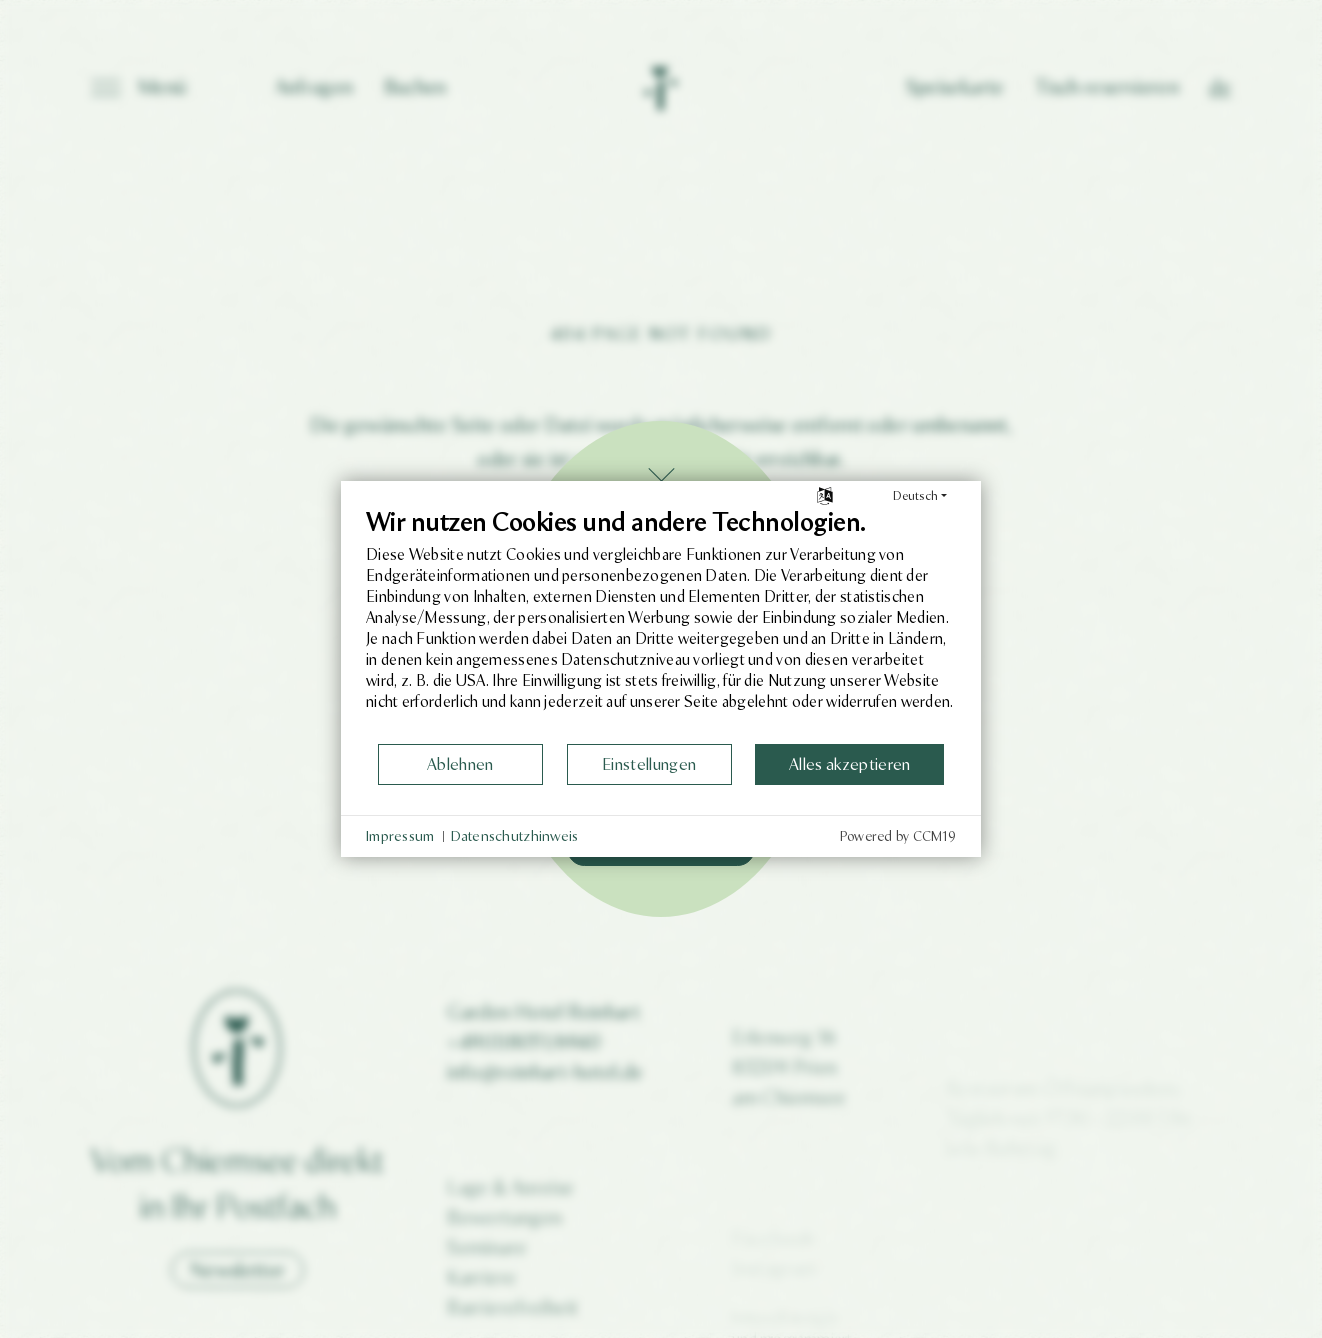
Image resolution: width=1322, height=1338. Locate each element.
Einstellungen (649, 764)
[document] (661, 625)
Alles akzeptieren (849, 764)
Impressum (400, 836)
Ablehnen (460, 764)
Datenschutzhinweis (515, 836)
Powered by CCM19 (898, 836)
